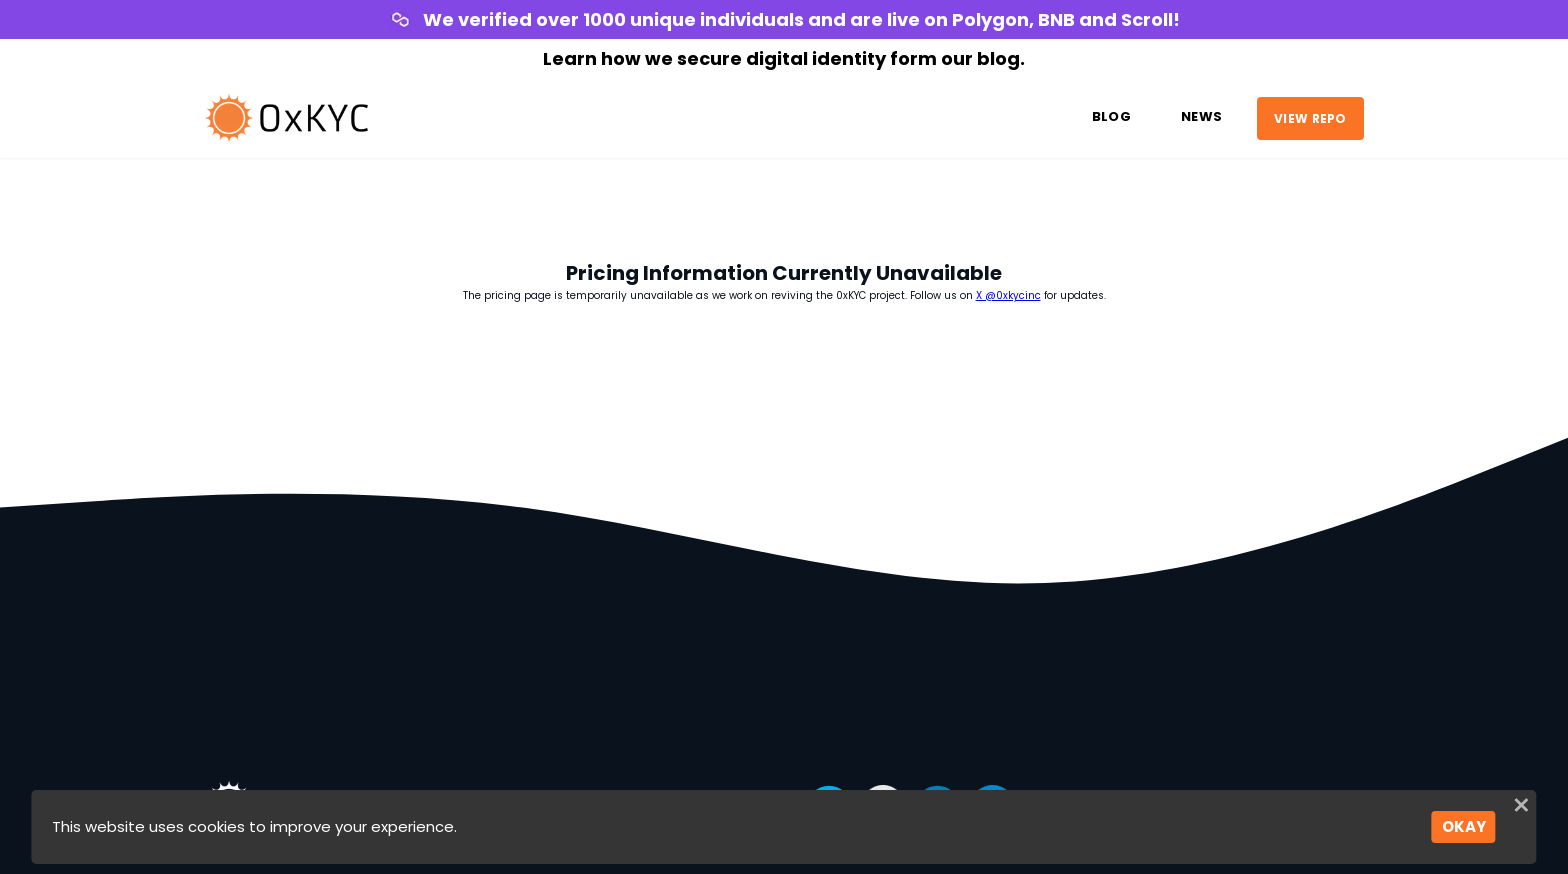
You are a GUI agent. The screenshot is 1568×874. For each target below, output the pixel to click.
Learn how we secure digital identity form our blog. (784, 58)
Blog (1111, 116)
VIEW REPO (1310, 117)
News (1201, 116)
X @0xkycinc (1008, 295)
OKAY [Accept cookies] (1464, 826)
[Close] (1522, 808)
